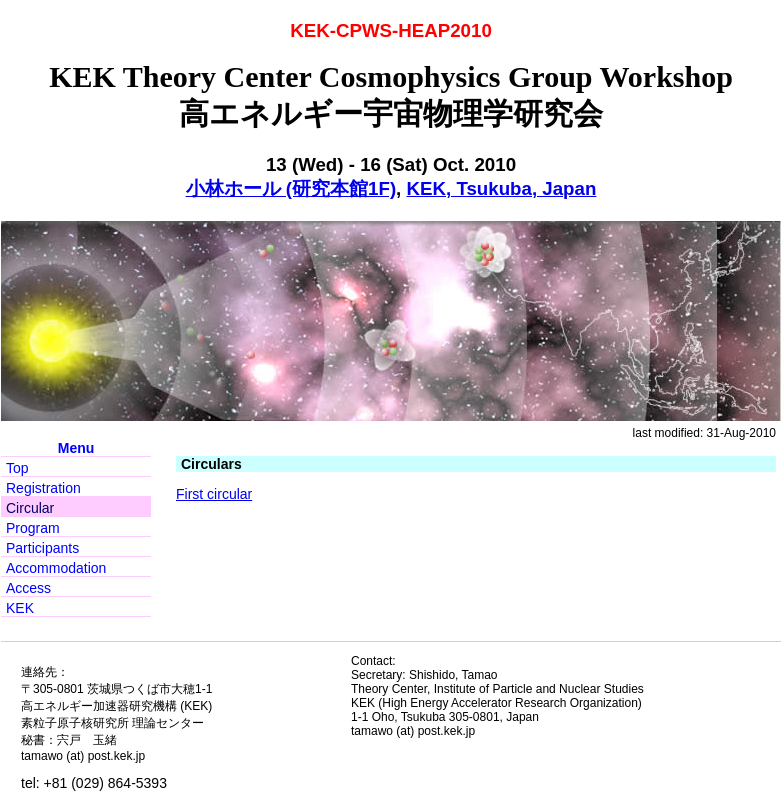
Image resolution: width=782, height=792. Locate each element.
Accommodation (56, 568)
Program (33, 528)
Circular (30, 508)
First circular (214, 494)
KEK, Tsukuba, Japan (502, 188)
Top (17, 468)
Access (28, 588)
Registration (43, 488)
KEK (20, 608)
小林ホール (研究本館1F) (291, 188)
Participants (42, 548)
